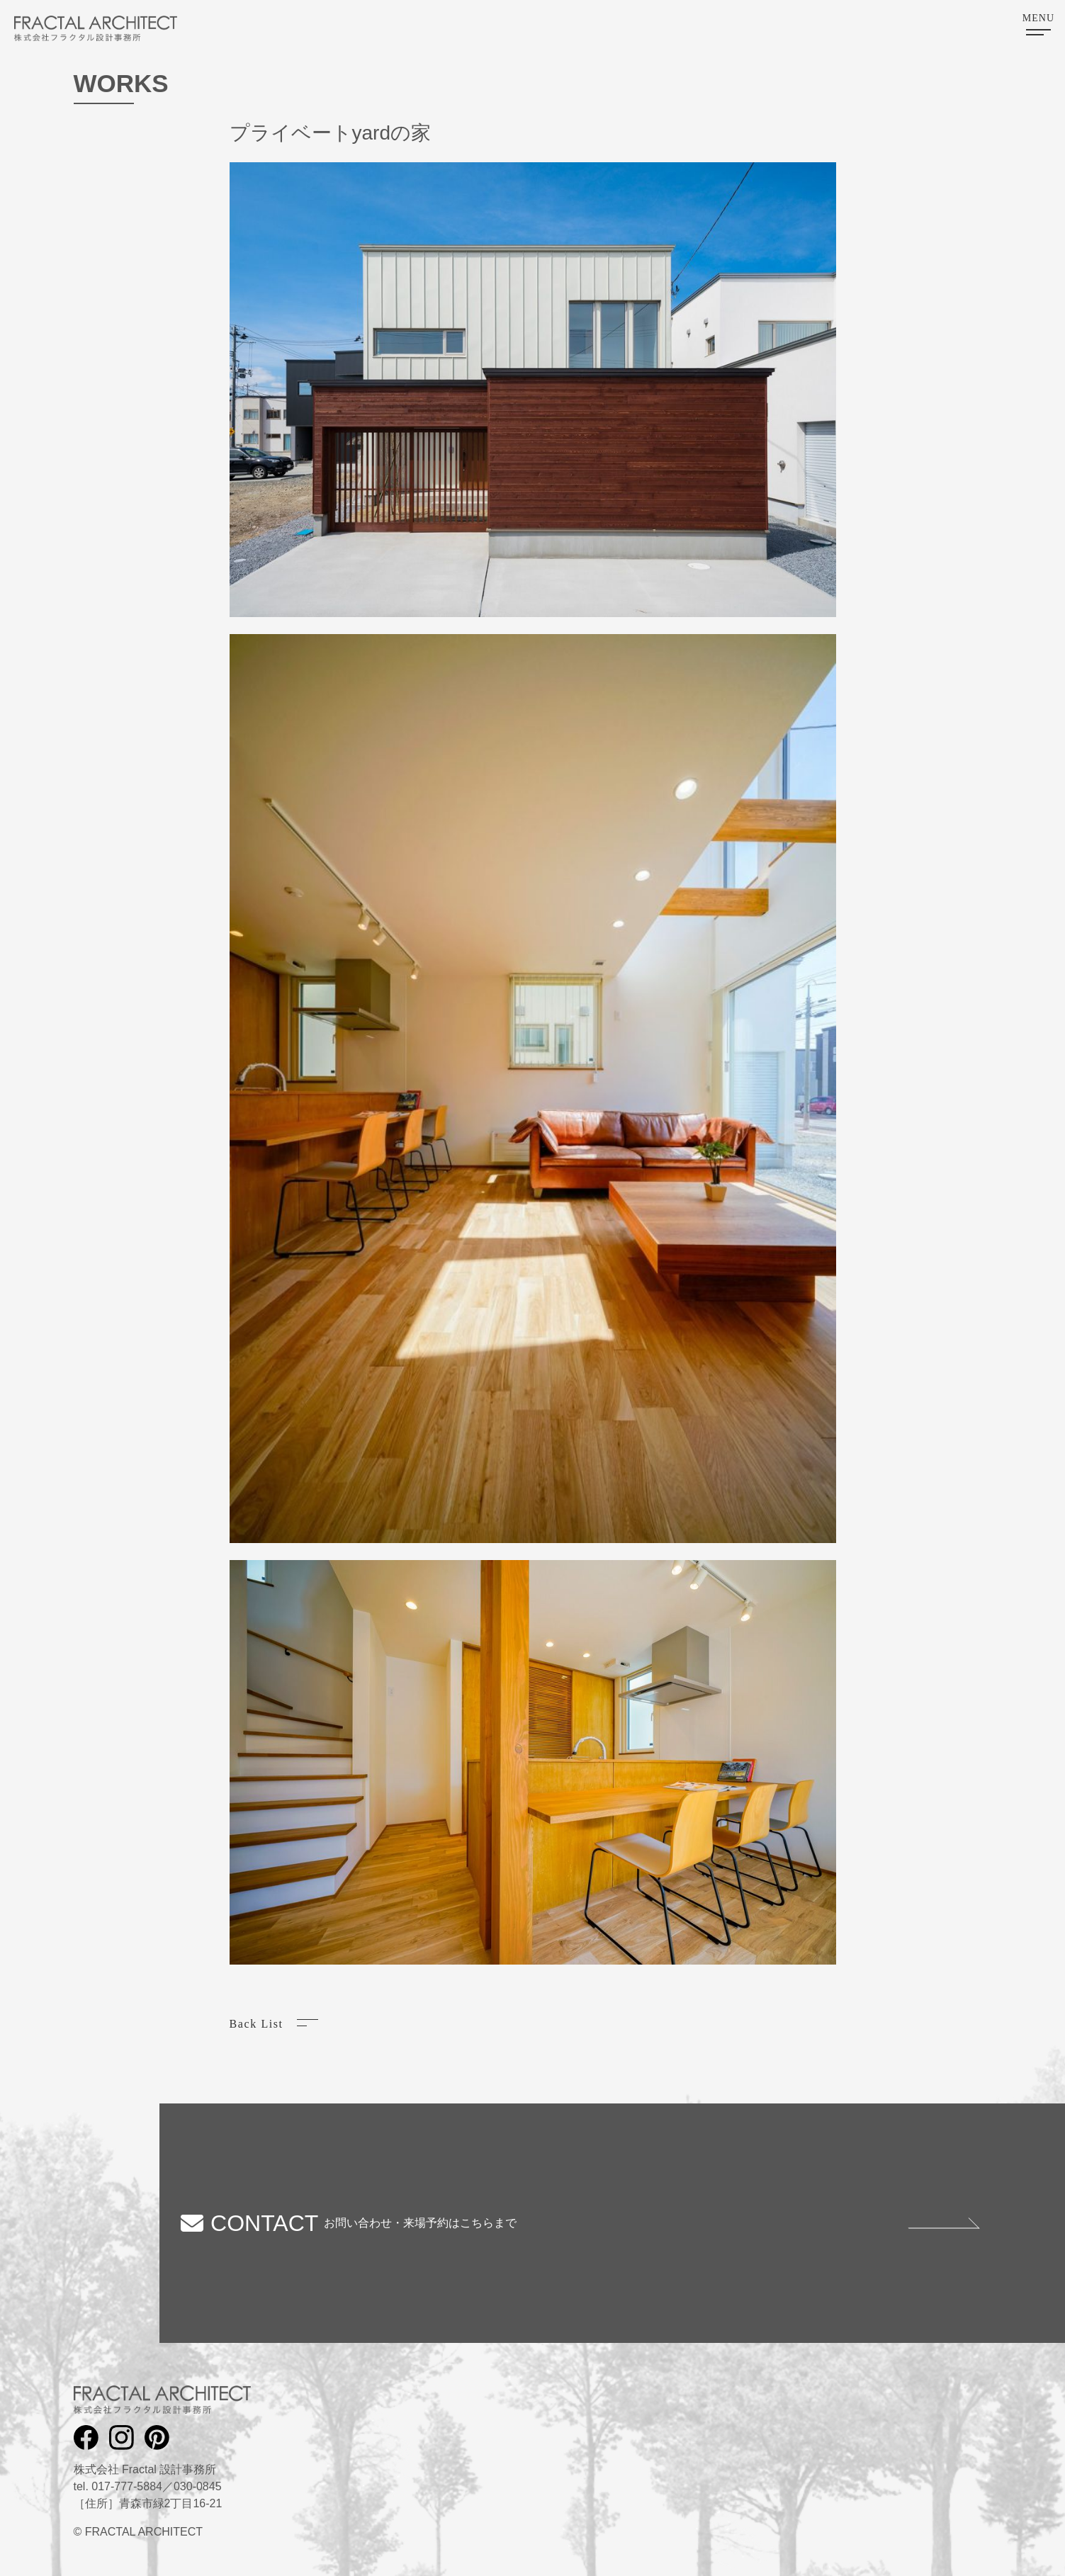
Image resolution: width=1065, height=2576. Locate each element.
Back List (256, 2024)
